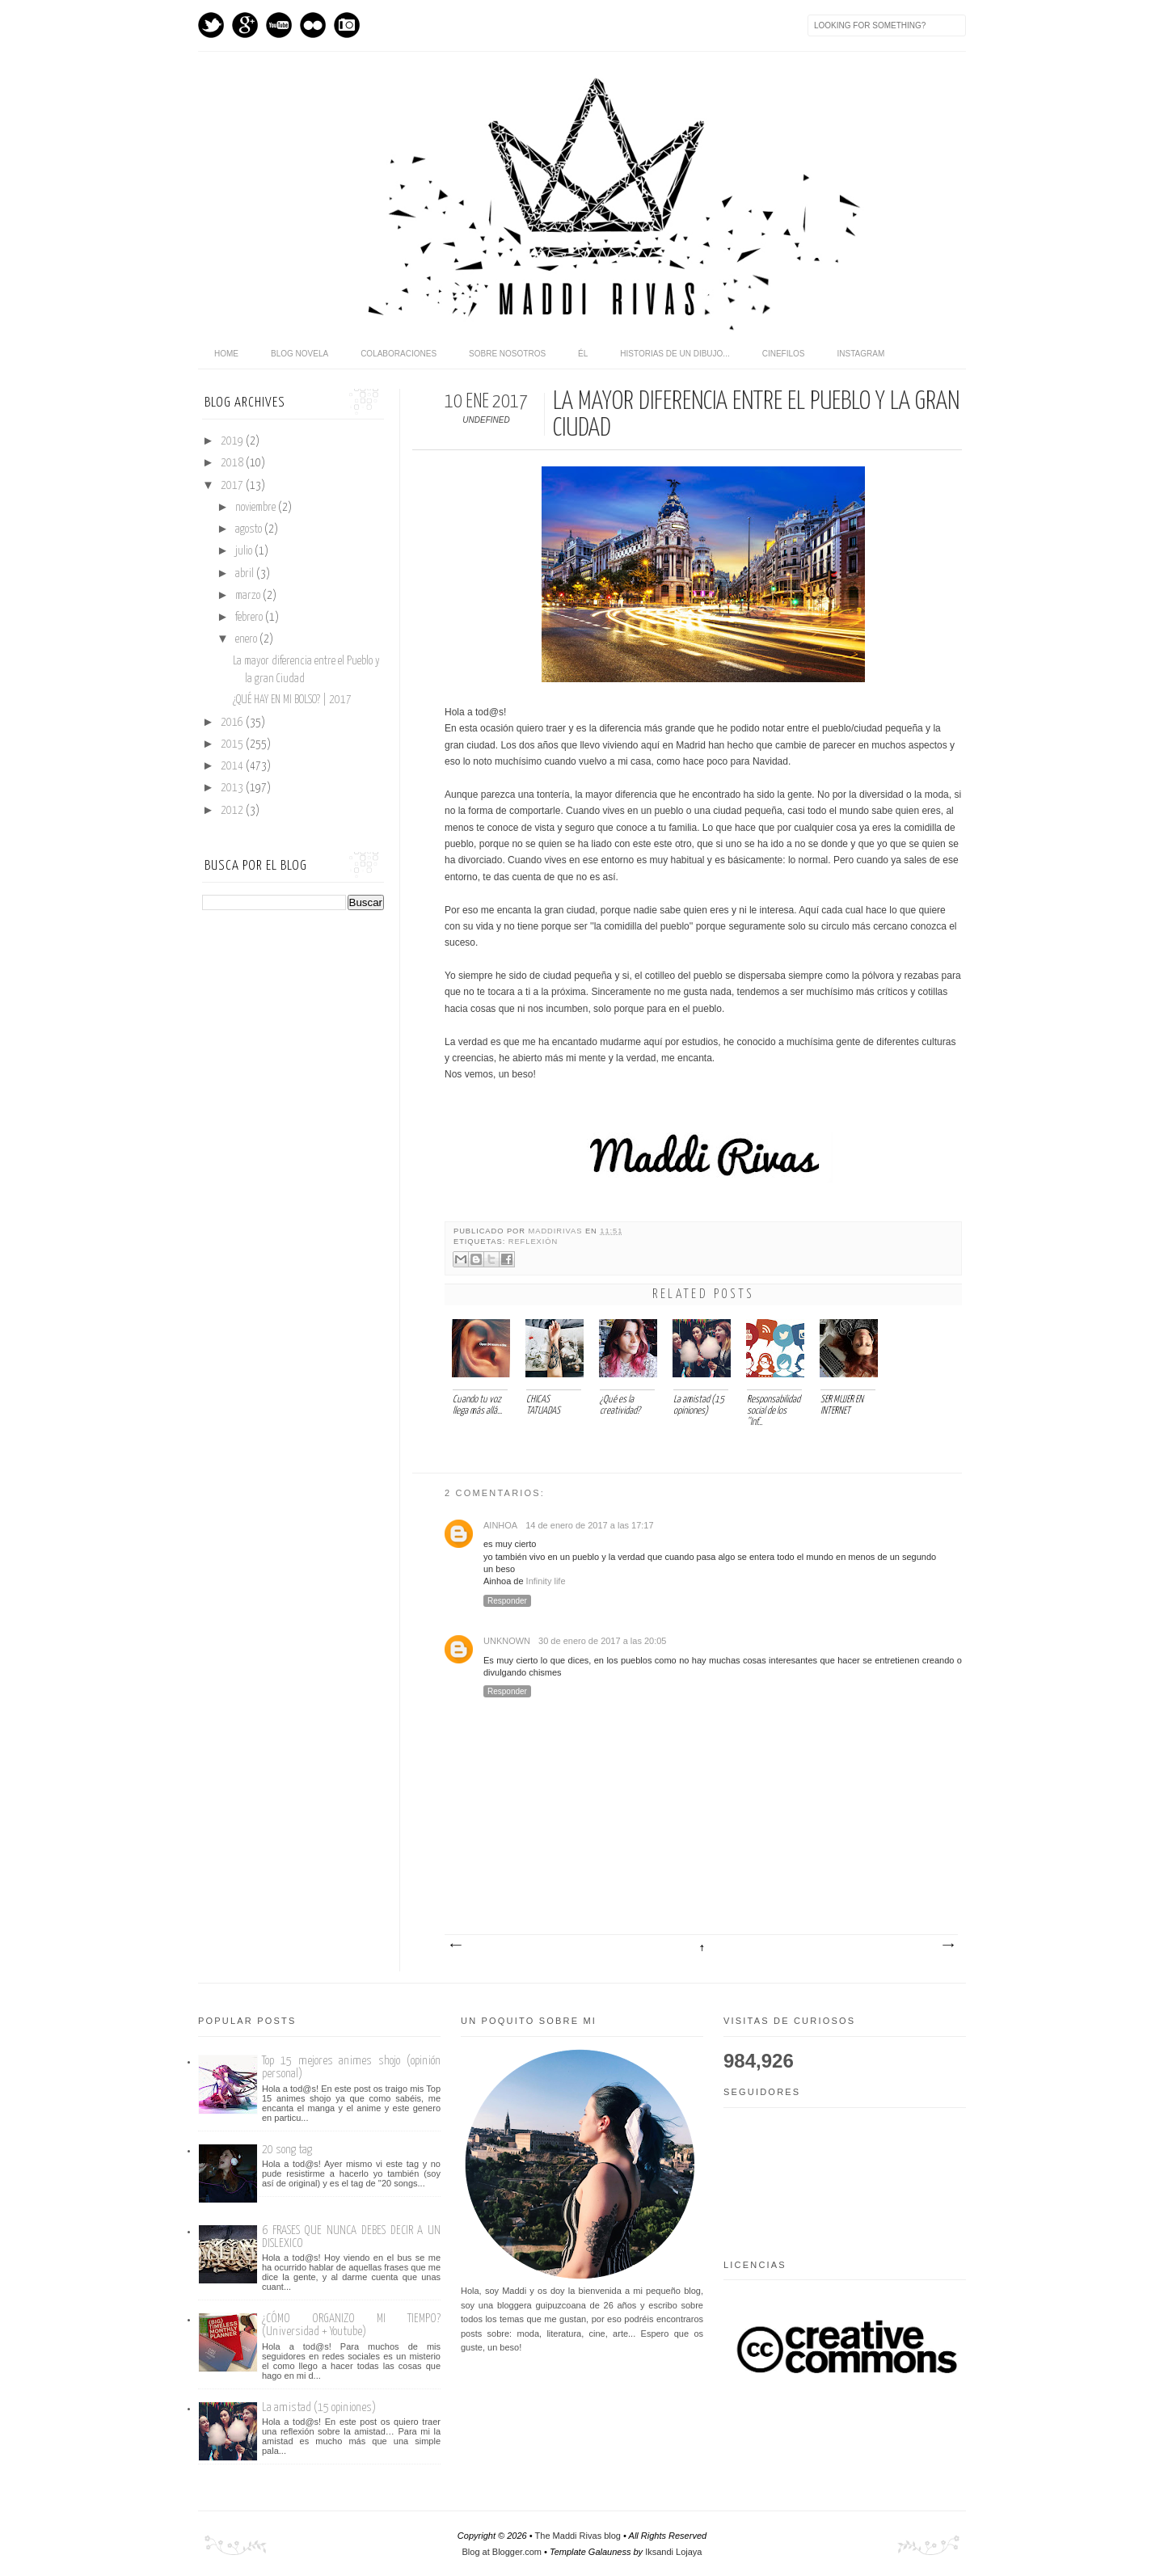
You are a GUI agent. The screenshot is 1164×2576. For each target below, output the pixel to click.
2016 (233, 722)
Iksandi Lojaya (673, 2552)
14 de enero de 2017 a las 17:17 (589, 1525)
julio (245, 551)
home (226, 353)
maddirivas (557, 1231)
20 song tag (287, 2150)
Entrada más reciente (455, 1945)
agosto (249, 529)
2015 (233, 744)
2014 (233, 766)
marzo (249, 595)
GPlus (245, 25)
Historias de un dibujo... (674, 353)
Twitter (211, 25)
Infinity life (546, 1581)
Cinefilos (783, 353)
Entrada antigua (947, 1945)
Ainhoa (500, 1525)
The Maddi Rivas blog (578, 2535)
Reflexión (533, 1241)
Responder (507, 1600)
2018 (233, 463)
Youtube (279, 25)
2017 (233, 485)
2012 (233, 810)
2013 (233, 788)
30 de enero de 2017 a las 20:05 (602, 1641)
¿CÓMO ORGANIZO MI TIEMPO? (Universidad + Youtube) (351, 2325)
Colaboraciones (398, 353)
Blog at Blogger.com (502, 2552)
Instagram (347, 25)
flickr (313, 25)
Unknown (506, 1641)
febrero (250, 617)
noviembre (256, 507)
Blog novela (299, 353)
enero (247, 639)
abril (245, 574)
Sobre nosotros (507, 353)
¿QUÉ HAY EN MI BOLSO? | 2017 (292, 700)
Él (583, 353)
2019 (233, 441)
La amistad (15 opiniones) (319, 2407)
